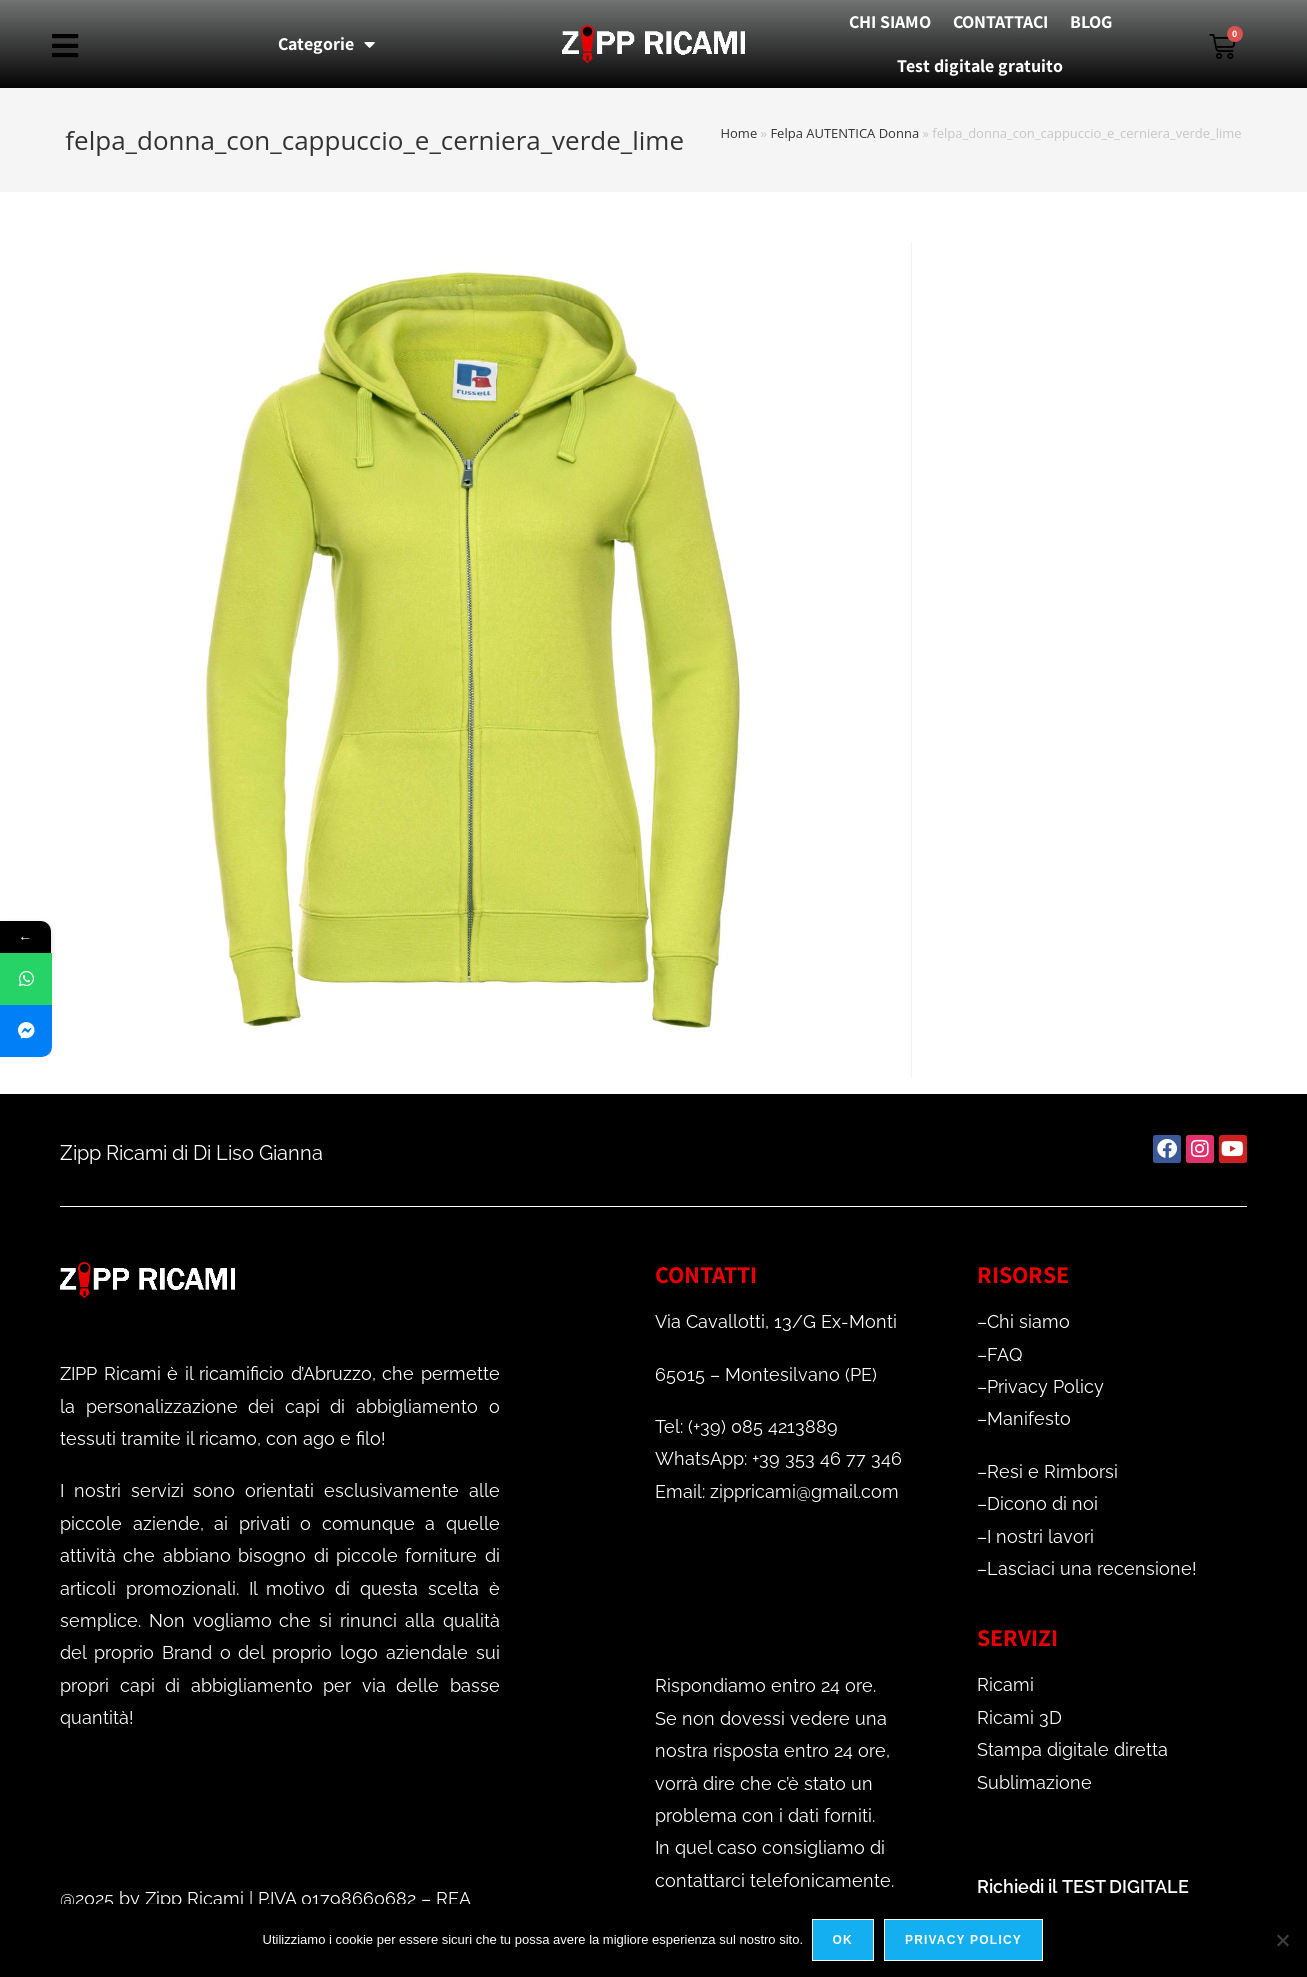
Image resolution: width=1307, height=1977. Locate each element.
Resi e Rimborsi (1052, 1471)
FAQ (1004, 1354)
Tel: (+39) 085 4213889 (746, 1426)
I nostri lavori (1040, 1536)
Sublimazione (1034, 1782)
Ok (844, 1941)
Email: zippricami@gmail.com (777, 1491)
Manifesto (1029, 1418)
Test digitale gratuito (980, 65)
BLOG (1091, 21)
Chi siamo (1028, 1321)
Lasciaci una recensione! (1092, 1568)
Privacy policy (964, 1941)
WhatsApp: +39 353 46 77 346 (778, 1458)
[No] (1282, 1941)
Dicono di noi (1042, 1503)
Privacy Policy (1045, 1386)
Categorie (326, 44)
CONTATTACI (1000, 21)
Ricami (1005, 1684)
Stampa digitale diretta (1072, 1749)
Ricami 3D (1019, 1717)
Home (738, 133)
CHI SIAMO (890, 21)
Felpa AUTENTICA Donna (844, 133)
